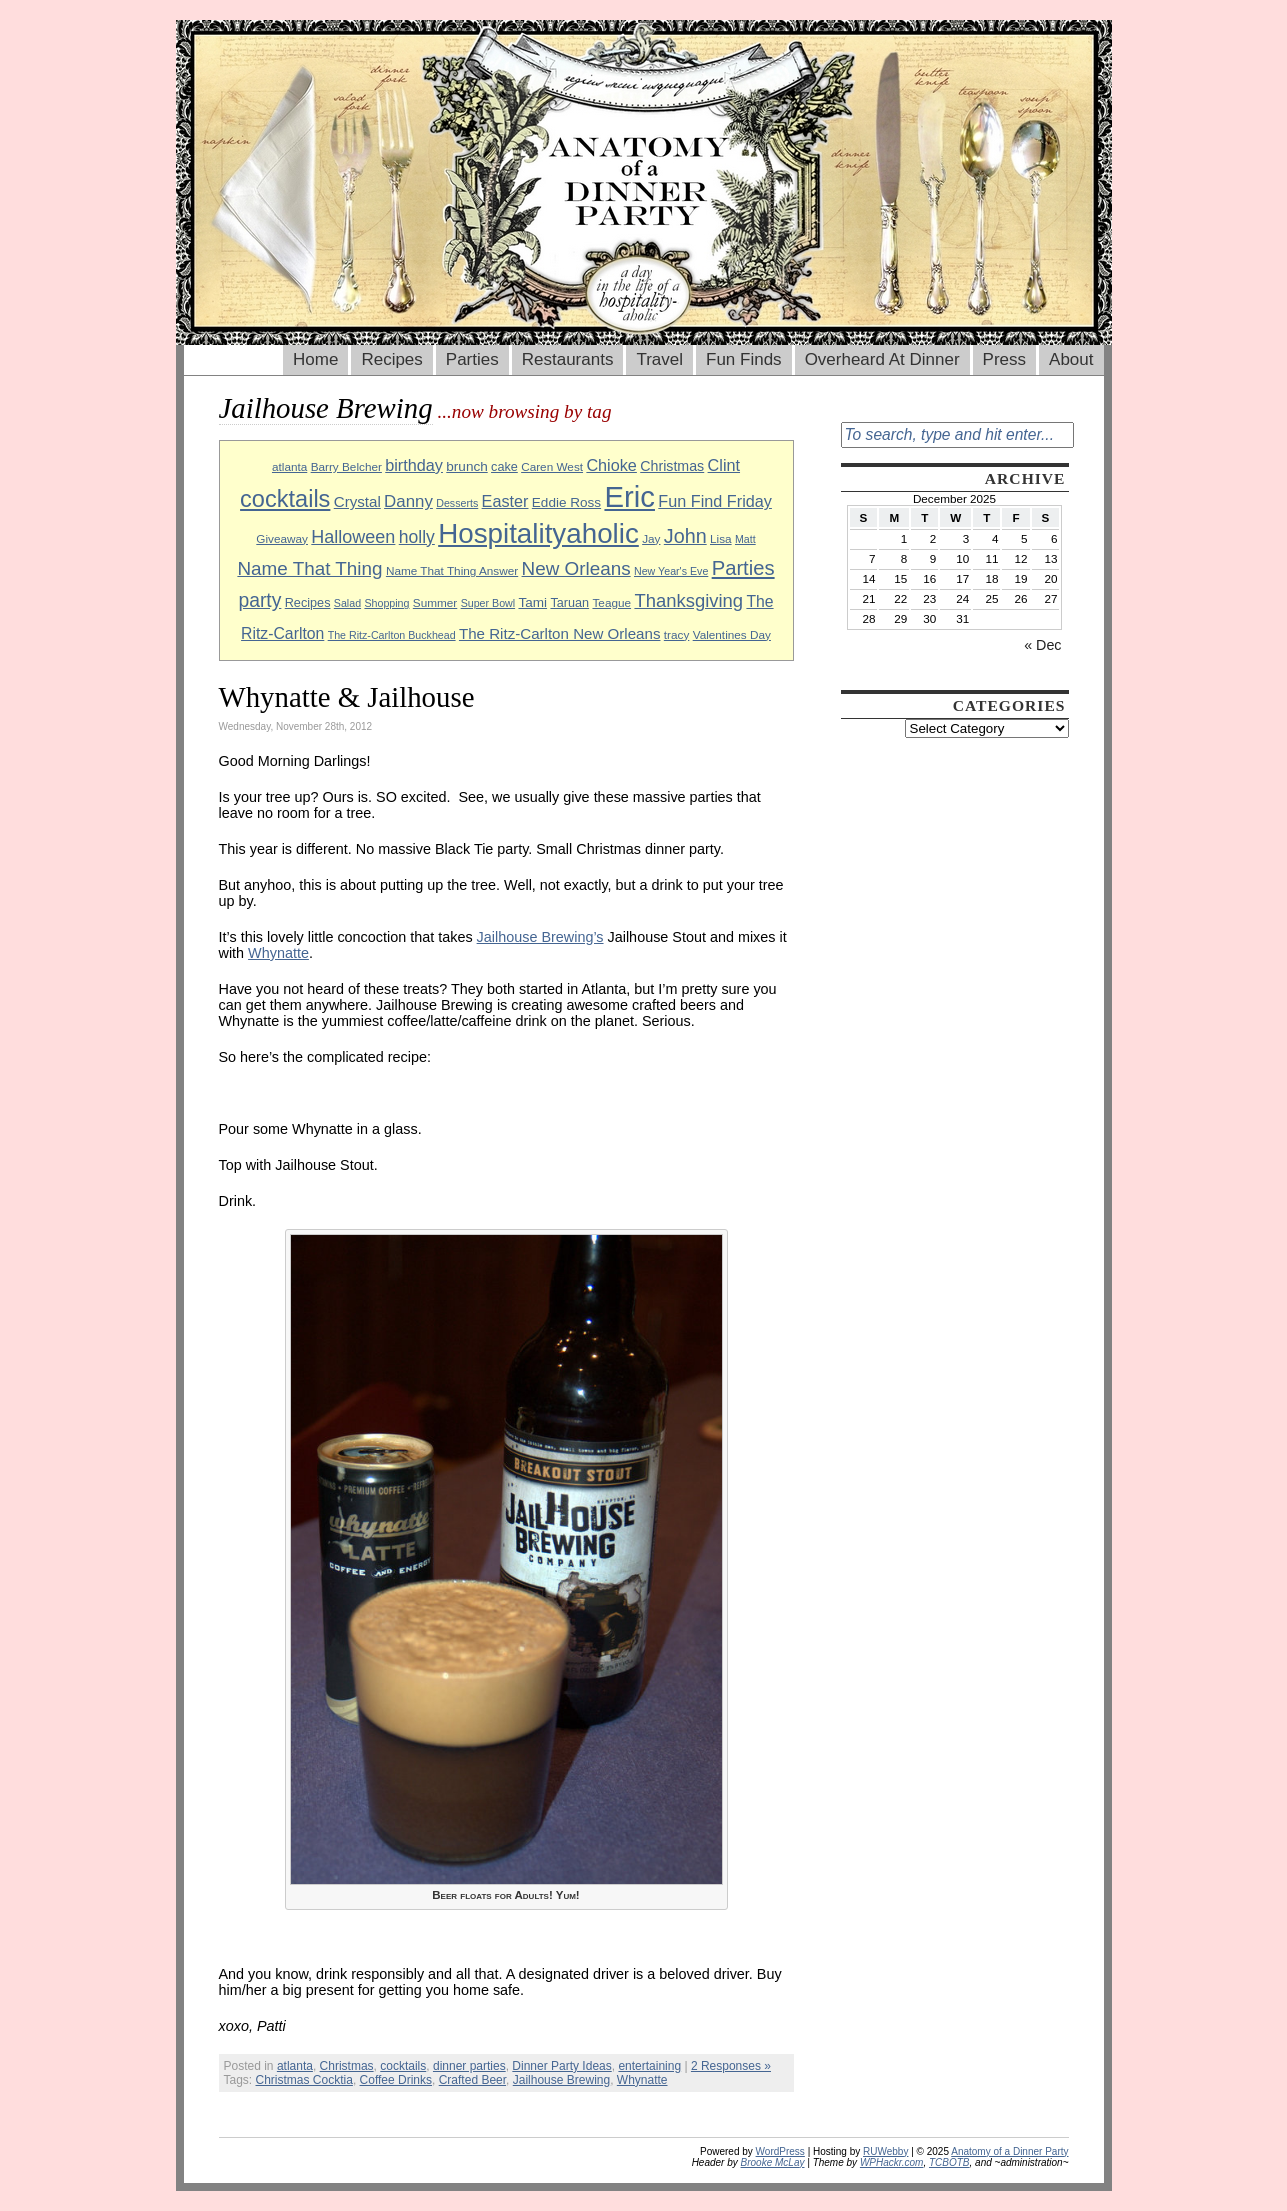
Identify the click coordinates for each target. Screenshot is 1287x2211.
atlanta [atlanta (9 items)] (289, 466)
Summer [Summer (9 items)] (435, 602)
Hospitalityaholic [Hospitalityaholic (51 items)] (538, 533)
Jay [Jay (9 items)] (651, 538)
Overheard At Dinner (882, 359)
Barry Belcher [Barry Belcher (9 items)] (346, 466)
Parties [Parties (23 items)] (743, 568)
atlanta (295, 2066)
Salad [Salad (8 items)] (347, 603)
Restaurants (568, 359)
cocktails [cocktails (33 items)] (285, 499)
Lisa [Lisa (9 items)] (721, 538)
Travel (659, 359)
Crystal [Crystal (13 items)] (357, 501)
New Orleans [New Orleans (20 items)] (576, 568)
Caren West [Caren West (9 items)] (552, 466)
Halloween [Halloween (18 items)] (353, 537)
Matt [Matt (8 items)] (745, 539)
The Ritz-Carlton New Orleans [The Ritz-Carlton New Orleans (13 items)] (560, 633)
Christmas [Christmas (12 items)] (672, 466)
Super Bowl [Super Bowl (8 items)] (488, 603)
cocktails (403, 2066)
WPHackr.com (892, 2162)
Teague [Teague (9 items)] (611, 602)
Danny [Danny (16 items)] (408, 501)
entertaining (649, 2066)
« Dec (1042, 645)
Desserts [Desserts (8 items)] (457, 503)
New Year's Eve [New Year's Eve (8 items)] (671, 571)
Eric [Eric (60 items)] (629, 496)
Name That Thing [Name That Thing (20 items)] (309, 568)
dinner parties (469, 2066)
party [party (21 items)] (259, 600)
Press (1004, 359)
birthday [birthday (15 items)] (414, 465)
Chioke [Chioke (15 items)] (611, 465)
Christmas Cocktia (304, 2080)
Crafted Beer (472, 2080)
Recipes (391, 359)
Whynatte (278, 953)
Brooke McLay (773, 2162)
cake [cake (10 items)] (504, 467)
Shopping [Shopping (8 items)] (386, 603)
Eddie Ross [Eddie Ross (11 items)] (566, 502)
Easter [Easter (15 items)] (505, 501)
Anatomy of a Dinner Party (1009, 2151)
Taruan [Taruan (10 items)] (569, 603)
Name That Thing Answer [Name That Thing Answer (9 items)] (452, 570)
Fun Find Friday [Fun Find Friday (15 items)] (715, 501)
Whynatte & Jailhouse (347, 697)
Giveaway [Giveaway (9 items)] (282, 538)
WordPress (780, 2151)
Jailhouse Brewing (561, 2080)
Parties (472, 359)
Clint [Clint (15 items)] (724, 465)
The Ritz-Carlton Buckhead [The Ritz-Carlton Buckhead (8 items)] (392, 635)
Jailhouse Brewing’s (540, 937)
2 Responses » (731, 2066)
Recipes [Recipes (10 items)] (308, 603)
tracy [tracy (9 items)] (677, 634)
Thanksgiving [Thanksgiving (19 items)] (688, 600)
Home (315, 359)
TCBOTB (949, 2162)
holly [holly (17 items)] (417, 537)
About (1071, 359)
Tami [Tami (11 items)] (532, 602)
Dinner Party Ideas (561, 2066)
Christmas (347, 2066)
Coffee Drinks (396, 2080)
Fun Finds (744, 359)
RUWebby (885, 2151)
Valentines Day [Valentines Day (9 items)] (732, 634)
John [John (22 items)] (685, 536)
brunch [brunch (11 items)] (466, 466)
